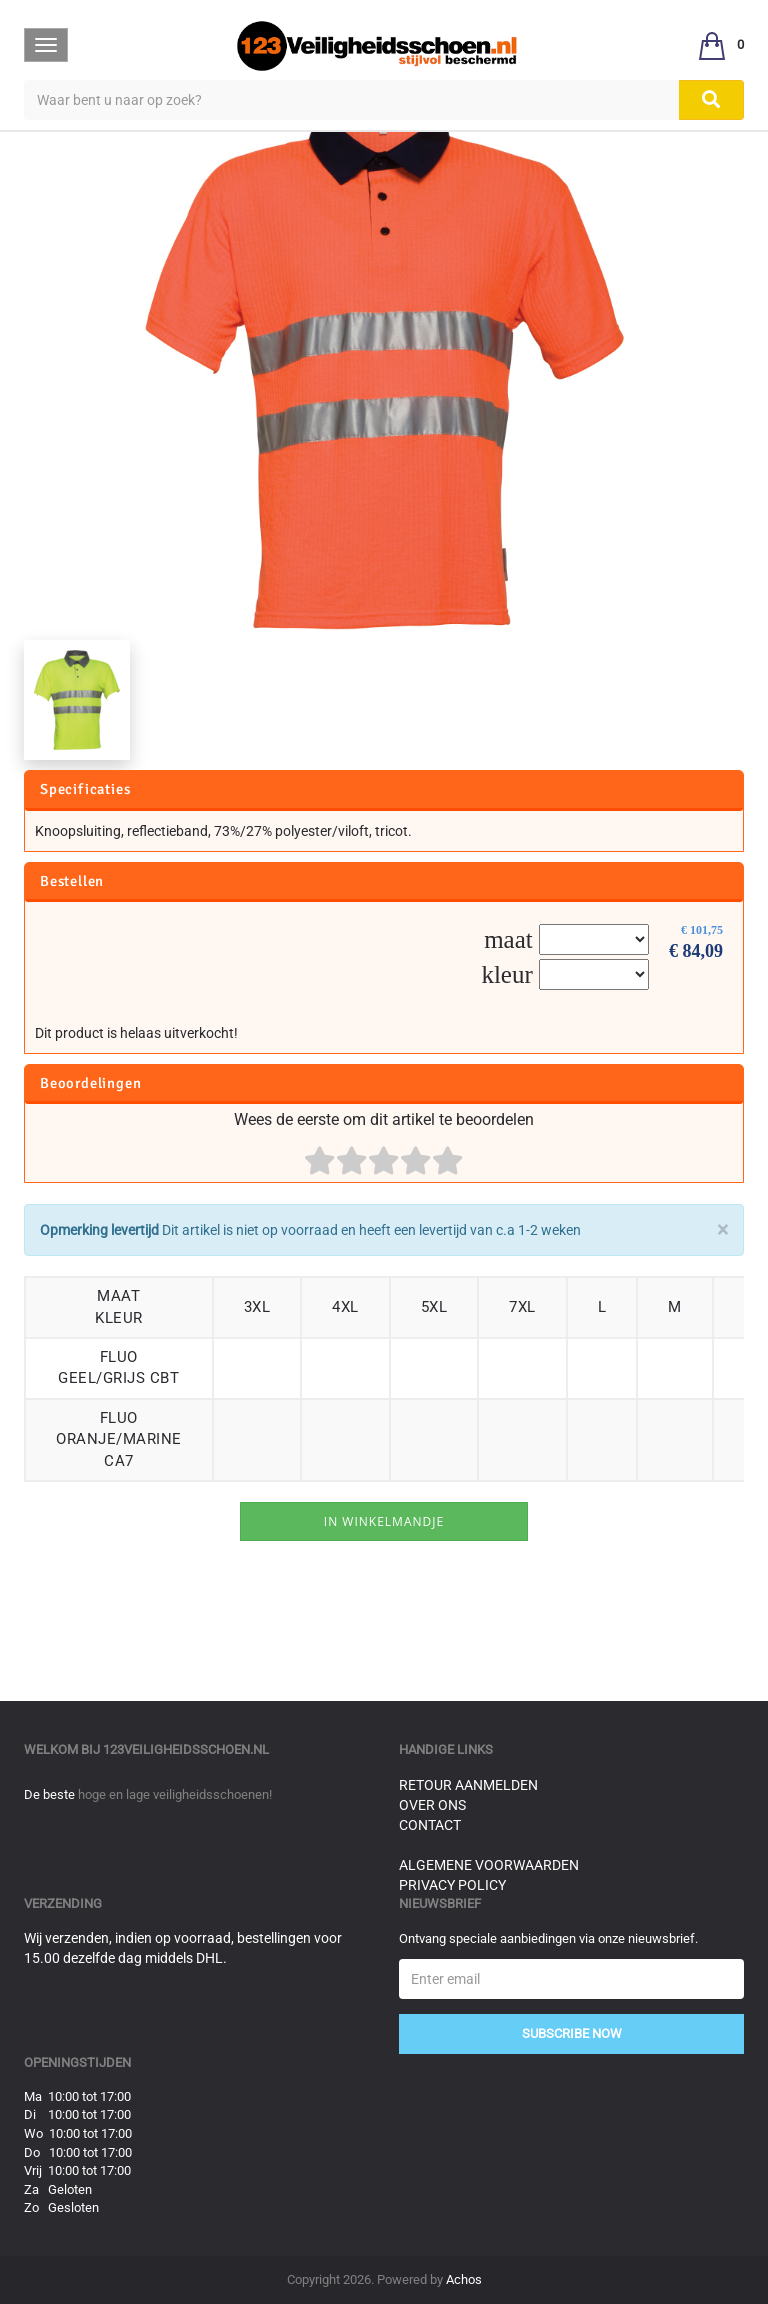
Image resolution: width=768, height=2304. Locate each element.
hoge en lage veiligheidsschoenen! (175, 1794)
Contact (430, 1825)
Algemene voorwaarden (489, 1865)
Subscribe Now (572, 2033)
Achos (464, 2279)
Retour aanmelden (468, 1785)
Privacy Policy (452, 1885)
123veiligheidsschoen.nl (186, 1749)
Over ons (432, 1805)
